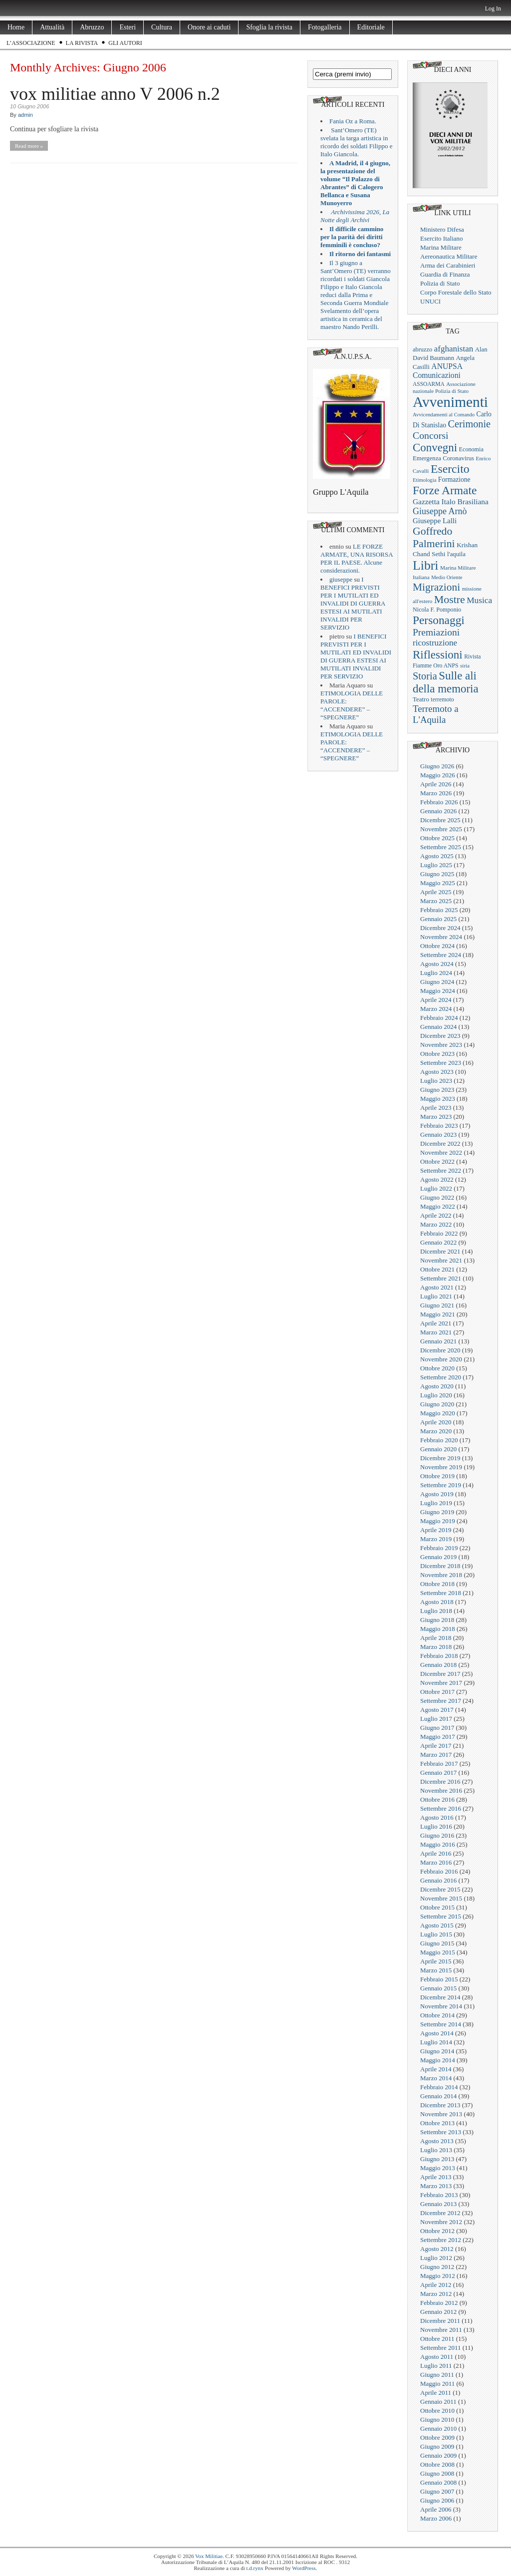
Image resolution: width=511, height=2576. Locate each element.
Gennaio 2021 (438, 1341)
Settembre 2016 (440, 1808)
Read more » (29, 146)
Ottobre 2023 (437, 1053)
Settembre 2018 (440, 1593)
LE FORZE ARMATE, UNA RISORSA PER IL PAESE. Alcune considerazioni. (356, 558)
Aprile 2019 (435, 1530)
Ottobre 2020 (437, 1368)
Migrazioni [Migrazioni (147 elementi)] (436, 587)
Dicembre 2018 (440, 1566)
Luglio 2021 (436, 1296)
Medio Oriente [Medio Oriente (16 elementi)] (446, 577)
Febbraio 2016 (439, 1871)
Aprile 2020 (435, 1422)
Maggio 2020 (437, 1413)
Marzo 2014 (436, 2078)
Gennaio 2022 (438, 1242)
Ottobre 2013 (437, 2123)
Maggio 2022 (437, 1206)
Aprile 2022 (435, 1215)
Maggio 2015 (437, 1952)
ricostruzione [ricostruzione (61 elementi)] (435, 642)
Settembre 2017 (440, 1700)
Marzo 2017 (436, 1754)
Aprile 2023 (435, 1107)
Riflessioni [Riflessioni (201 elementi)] (438, 654)
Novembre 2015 (441, 1898)
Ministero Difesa (442, 229)
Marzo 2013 (436, 2186)
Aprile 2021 (435, 1323)
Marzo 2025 (436, 901)
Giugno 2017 (437, 1727)
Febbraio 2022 (439, 1233)
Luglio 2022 (436, 1188)
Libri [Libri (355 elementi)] (426, 565)
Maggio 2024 (437, 990)
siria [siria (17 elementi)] (465, 665)
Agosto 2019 (437, 1494)
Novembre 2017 (441, 1682)
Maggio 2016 (437, 1844)
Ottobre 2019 (437, 1476)
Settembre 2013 (440, 2132)
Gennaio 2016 (438, 1880)
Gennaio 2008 (438, 2482)
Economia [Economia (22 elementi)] (471, 449)
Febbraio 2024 (439, 1017)
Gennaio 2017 (438, 1772)
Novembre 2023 (441, 1044)
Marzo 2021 (436, 1332)
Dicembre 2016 (440, 1781)
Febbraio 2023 (439, 1125)
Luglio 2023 (436, 1080)
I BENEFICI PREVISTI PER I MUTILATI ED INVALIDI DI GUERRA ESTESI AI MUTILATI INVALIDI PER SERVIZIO (352, 603)
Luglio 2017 (436, 1718)
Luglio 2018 (436, 1610)
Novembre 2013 (441, 2114)
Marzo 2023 (436, 1116)
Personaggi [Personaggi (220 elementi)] (439, 620)
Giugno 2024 (437, 981)
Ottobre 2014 (437, 2015)
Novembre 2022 (441, 1152)
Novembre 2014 (441, 2006)
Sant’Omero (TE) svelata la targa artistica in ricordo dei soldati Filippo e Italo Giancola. (356, 142)
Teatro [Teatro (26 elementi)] (421, 699)
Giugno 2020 (437, 1404)
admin (25, 115)
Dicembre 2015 (440, 1889)
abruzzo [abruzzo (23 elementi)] (422, 349)
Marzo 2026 (436, 793)
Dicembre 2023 (440, 1035)
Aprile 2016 (435, 1853)
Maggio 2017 (437, 1736)
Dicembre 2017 (440, 1673)
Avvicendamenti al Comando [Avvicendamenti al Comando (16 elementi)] (444, 414)
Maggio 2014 (437, 2060)
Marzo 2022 (436, 1224)
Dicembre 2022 (440, 1143)
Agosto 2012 (437, 2249)
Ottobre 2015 (437, 1907)
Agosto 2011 (436, 2356)
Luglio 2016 (436, 1826)
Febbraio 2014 (439, 2087)
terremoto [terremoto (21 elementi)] (442, 699)
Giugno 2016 (437, 1835)
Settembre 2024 (440, 955)
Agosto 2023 (437, 1071)
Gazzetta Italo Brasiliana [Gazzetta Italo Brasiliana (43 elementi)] (451, 501)
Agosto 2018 (437, 1602)
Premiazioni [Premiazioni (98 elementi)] (436, 632)
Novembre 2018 (441, 1575)
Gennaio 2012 (438, 2311)
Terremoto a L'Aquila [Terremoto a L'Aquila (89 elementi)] (436, 714)
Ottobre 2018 (437, 1584)
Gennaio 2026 (438, 811)
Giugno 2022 (437, 1197)
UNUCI (430, 301)
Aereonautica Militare (448, 256)
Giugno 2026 (437, 766)
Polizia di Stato (440, 283)
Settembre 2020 (440, 1377)
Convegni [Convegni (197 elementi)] (435, 447)
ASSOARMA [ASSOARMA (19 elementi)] (429, 384)
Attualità (52, 27)
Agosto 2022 (437, 1179)
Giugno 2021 (437, 1305)
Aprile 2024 (435, 999)
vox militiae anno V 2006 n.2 (115, 94)
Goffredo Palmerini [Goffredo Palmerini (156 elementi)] (434, 537)
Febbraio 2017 (439, 1763)
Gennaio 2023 (438, 1134)
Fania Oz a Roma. (352, 121)
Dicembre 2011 (440, 2320)
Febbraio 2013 (439, 2195)
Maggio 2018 (437, 1628)
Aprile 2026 (435, 784)
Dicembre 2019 (440, 1458)
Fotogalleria (325, 27)
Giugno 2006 (437, 2500)
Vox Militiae (209, 2556)
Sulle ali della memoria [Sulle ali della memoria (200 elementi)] (446, 682)
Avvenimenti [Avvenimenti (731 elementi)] (450, 402)
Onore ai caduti (209, 27)
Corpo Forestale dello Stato (456, 292)
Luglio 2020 (436, 1395)
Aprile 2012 (435, 2284)
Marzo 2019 (436, 1539)
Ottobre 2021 (437, 1269)
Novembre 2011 (441, 2329)
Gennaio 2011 (438, 2401)
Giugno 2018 (437, 1619)
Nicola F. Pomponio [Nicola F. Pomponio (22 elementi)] (437, 609)
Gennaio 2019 (438, 1557)
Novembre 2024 (441, 937)
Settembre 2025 (440, 847)
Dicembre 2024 (440, 928)
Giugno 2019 (437, 1512)
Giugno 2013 (437, 2159)
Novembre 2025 (441, 829)
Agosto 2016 (437, 1817)
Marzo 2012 (436, 2293)
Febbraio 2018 (439, 1655)
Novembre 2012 (441, 2222)
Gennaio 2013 (438, 2204)
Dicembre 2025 (440, 820)
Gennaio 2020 (438, 1449)
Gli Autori (125, 42)
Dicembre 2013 (440, 2105)
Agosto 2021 (437, 1287)
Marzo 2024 (436, 1008)
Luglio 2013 (436, 2150)
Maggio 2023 (437, 1098)
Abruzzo (92, 27)
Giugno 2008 (437, 2473)
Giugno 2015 (437, 1943)
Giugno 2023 (437, 1089)
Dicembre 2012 (440, 2213)
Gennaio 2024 (438, 1026)
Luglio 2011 (436, 2365)
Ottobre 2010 (437, 2410)
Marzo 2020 (436, 1431)
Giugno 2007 (437, 2491)
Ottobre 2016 (437, 1799)
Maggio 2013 (437, 2168)
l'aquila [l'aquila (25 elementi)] (456, 554)
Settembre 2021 (440, 1278)
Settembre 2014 (440, 2024)
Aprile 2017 (435, 1745)
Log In (493, 8)
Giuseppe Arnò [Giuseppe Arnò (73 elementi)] (440, 511)
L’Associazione (30, 42)
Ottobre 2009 (437, 2437)
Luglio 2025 (436, 865)
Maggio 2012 (437, 2275)
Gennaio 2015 (438, 1988)
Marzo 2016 (436, 1862)
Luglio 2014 (436, 2042)
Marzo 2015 (436, 1970)
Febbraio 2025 (439, 910)
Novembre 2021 (441, 1260)
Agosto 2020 (437, 1386)
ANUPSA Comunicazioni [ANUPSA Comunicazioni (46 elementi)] (437, 370)
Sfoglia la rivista (269, 27)
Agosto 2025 (437, 856)
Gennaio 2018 (438, 1664)
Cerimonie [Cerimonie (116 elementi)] (469, 423)
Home (15, 27)
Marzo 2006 (436, 2518)
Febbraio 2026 (439, 802)
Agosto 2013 (437, 2141)
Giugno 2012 (437, 2266)
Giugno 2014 (437, 2051)
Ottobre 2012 (437, 2231)
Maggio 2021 (437, 1314)
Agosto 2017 (437, 1709)
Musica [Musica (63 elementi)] (479, 600)
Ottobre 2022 (437, 1161)
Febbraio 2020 (439, 1440)
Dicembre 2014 (440, 1997)
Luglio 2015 (436, 1934)
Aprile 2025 (435, 892)
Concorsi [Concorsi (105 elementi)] (431, 435)
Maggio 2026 (437, 775)
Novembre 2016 (441, 1790)
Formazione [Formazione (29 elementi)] (454, 479)
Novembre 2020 (441, 1359)
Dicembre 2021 (440, 1251)
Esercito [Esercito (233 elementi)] (450, 468)
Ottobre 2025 (437, 838)
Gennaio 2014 (438, 2096)
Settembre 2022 (440, 1170)
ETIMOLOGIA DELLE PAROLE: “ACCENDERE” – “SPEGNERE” (351, 705)
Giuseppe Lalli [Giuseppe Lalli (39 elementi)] (435, 521)
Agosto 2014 (437, 2033)
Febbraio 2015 (439, 1979)
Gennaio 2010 (438, 2428)
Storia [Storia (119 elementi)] (425, 675)
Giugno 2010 (437, 2419)
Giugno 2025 (437, 874)
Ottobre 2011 (437, 2338)
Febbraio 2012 (439, 2302)
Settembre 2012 (440, 2240)
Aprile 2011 (435, 2392)
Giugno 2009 (437, 2446)
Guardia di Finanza (445, 274)
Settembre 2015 (440, 1916)
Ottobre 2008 (437, 2464)
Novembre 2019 (441, 1467)
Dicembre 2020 (440, 1350)
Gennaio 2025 (438, 919)
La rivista (82, 42)
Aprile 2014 (435, 2069)
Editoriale (371, 27)
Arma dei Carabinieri (447, 265)
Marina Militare (441, 247)
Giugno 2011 (437, 2374)
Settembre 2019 (440, 1485)
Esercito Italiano (441, 238)
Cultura (161, 27)
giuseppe (340, 579)
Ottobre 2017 (437, 1691)
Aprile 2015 (435, 1961)
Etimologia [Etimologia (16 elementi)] (424, 480)
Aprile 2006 (435, 2509)
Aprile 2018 (435, 1637)
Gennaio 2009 (438, 2455)
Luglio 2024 (436, 972)
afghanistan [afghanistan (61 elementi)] (454, 348)
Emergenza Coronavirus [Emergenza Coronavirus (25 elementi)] (443, 458)
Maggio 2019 (437, 1521)
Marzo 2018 (436, 1646)
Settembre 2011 (440, 2347)
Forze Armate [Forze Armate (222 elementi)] (445, 490)
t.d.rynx (255, 2568)
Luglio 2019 (436, 1503)
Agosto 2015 (437, 1925)
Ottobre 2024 (437, 946)
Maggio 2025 (437, 883)
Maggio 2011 (437, 2383)
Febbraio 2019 (439, 1548)
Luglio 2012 (436, 2257)
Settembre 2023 (440, 1062)
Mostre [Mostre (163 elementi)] (449, 600)
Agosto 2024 (437, 963)
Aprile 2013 (435, 2177)
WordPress (303, 2568)
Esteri (127, 27)
